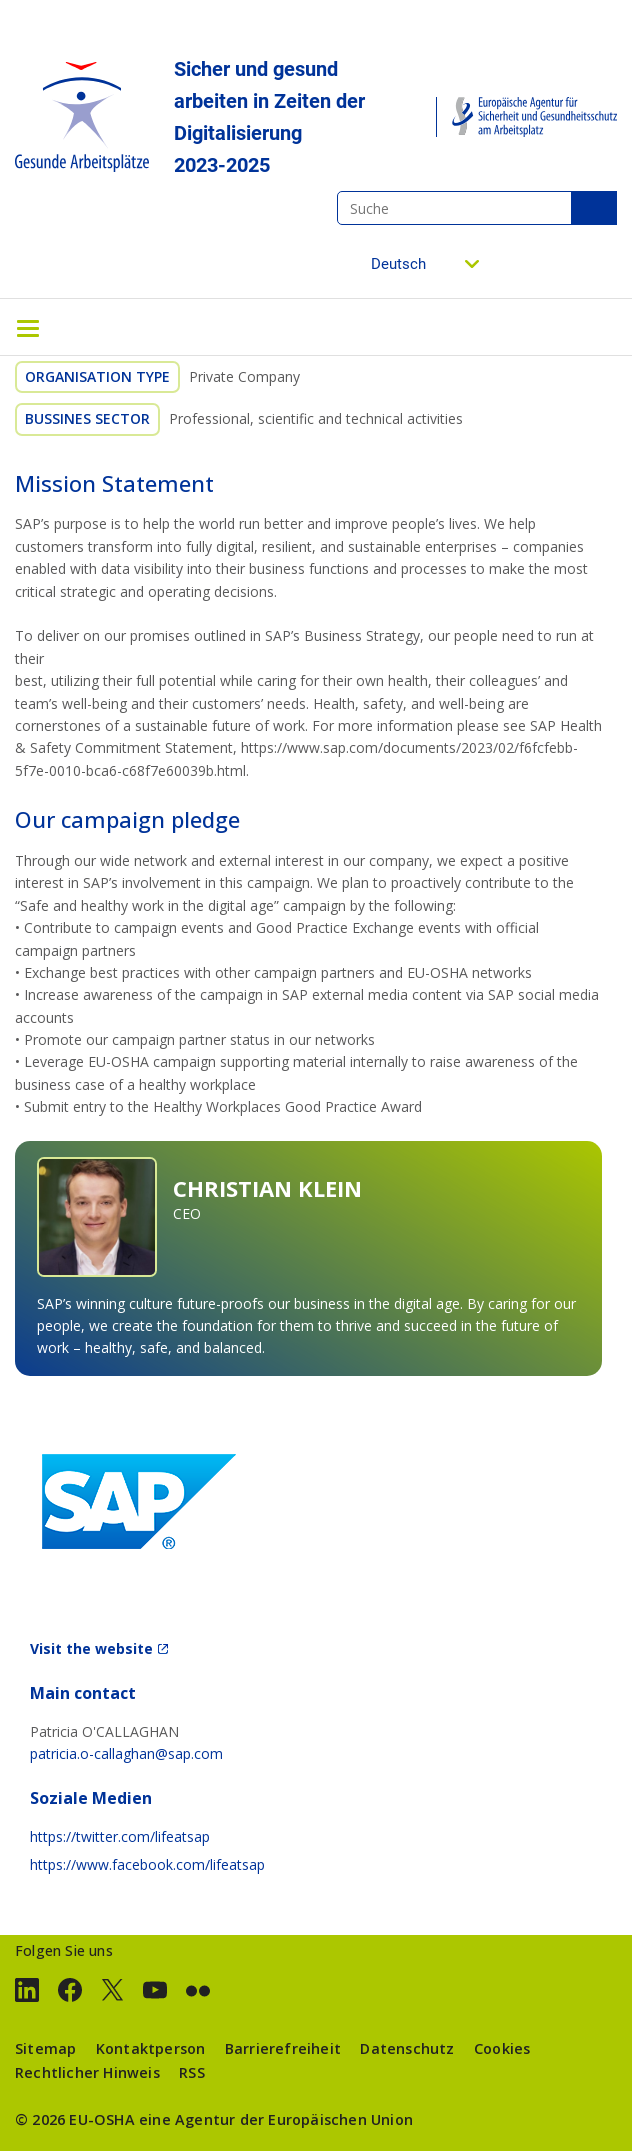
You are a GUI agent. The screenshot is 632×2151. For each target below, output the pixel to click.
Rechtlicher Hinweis (87, 2072)
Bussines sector (87, 418)
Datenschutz (407, 2048)
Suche (594, 208)
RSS (192, 2072)
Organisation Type (97, 376)
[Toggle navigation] (28, 327)
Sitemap (45, 2048)
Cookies (502, 2048)
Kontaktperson (151, 2048)
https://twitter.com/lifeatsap (120, 1836)
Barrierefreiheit (283, 2048)
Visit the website (91, 1648)
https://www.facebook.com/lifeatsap (147, 1864)
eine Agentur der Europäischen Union (276, 2119)
